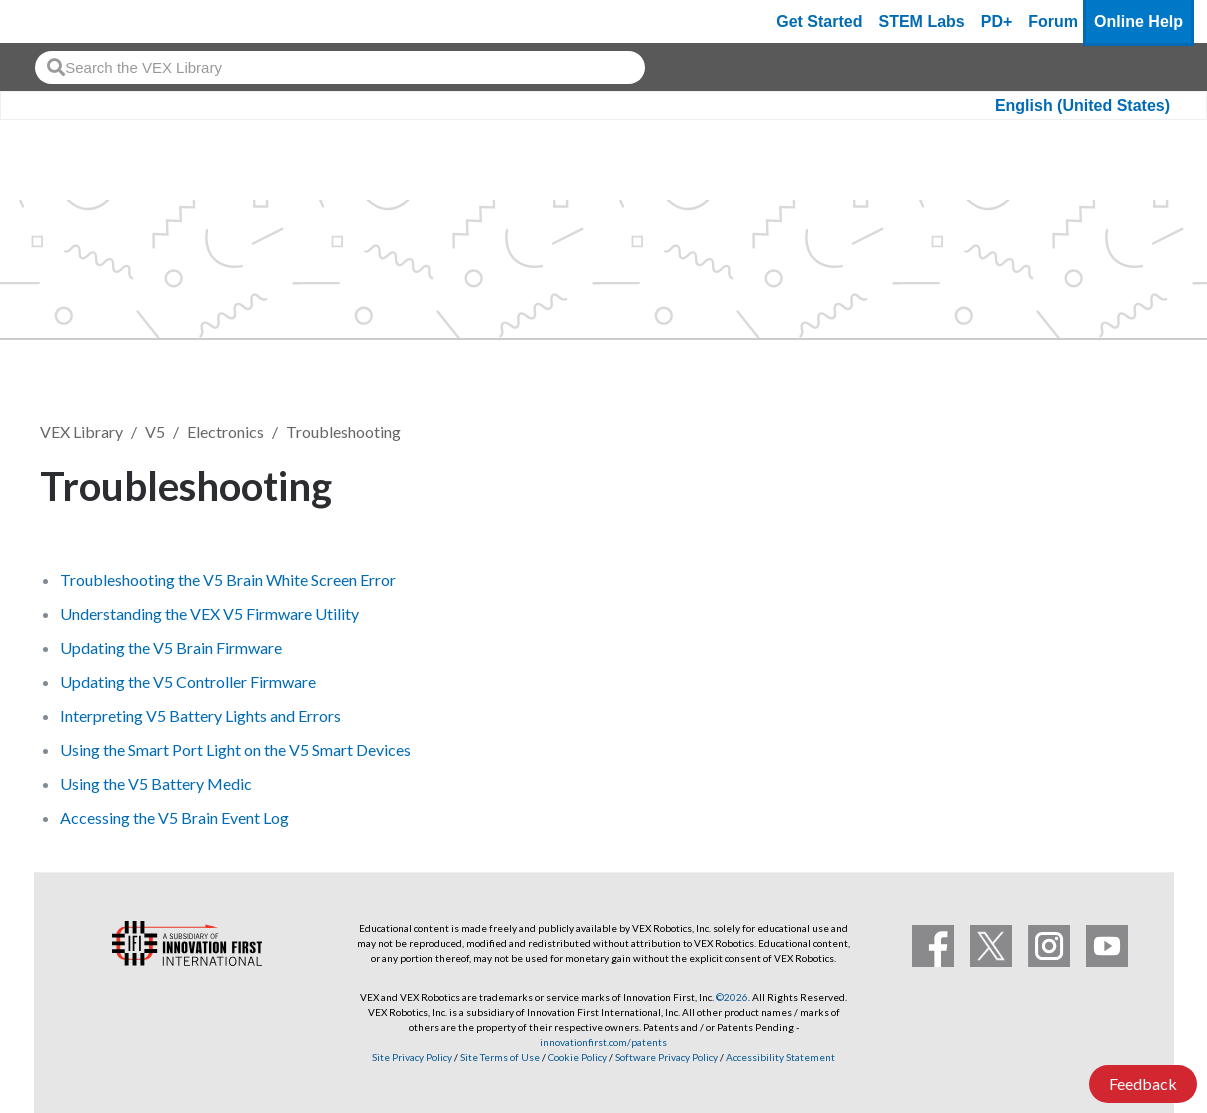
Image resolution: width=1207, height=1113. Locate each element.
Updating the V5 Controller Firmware (188, 681)
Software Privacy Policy (666, 1057)
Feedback (1143, 1083)
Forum (1053, 21)
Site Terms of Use (499, 1057)
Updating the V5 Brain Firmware (171, 647)
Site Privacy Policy (412, 1057)
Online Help (1138, 21)
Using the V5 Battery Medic (156, 783)
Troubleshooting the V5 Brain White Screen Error (228, 579)
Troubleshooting (343, 431)
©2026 (732, 997)
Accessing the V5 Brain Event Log (174, 817)
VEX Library (81, 431)
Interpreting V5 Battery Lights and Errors (200, 715)
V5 (155, 431)
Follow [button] (1116, 482)
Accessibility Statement (780, 1057)
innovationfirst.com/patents (603, 1042)
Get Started (819, 21)
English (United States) (1082, 105)
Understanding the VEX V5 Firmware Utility (209, 613)
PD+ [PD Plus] (997, 21)
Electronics (225, 431)
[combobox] (340, 67)
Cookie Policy (577, 1057)
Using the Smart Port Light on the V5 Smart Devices (235, 749)
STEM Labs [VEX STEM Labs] (922, 21)
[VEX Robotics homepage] (54, 21)
